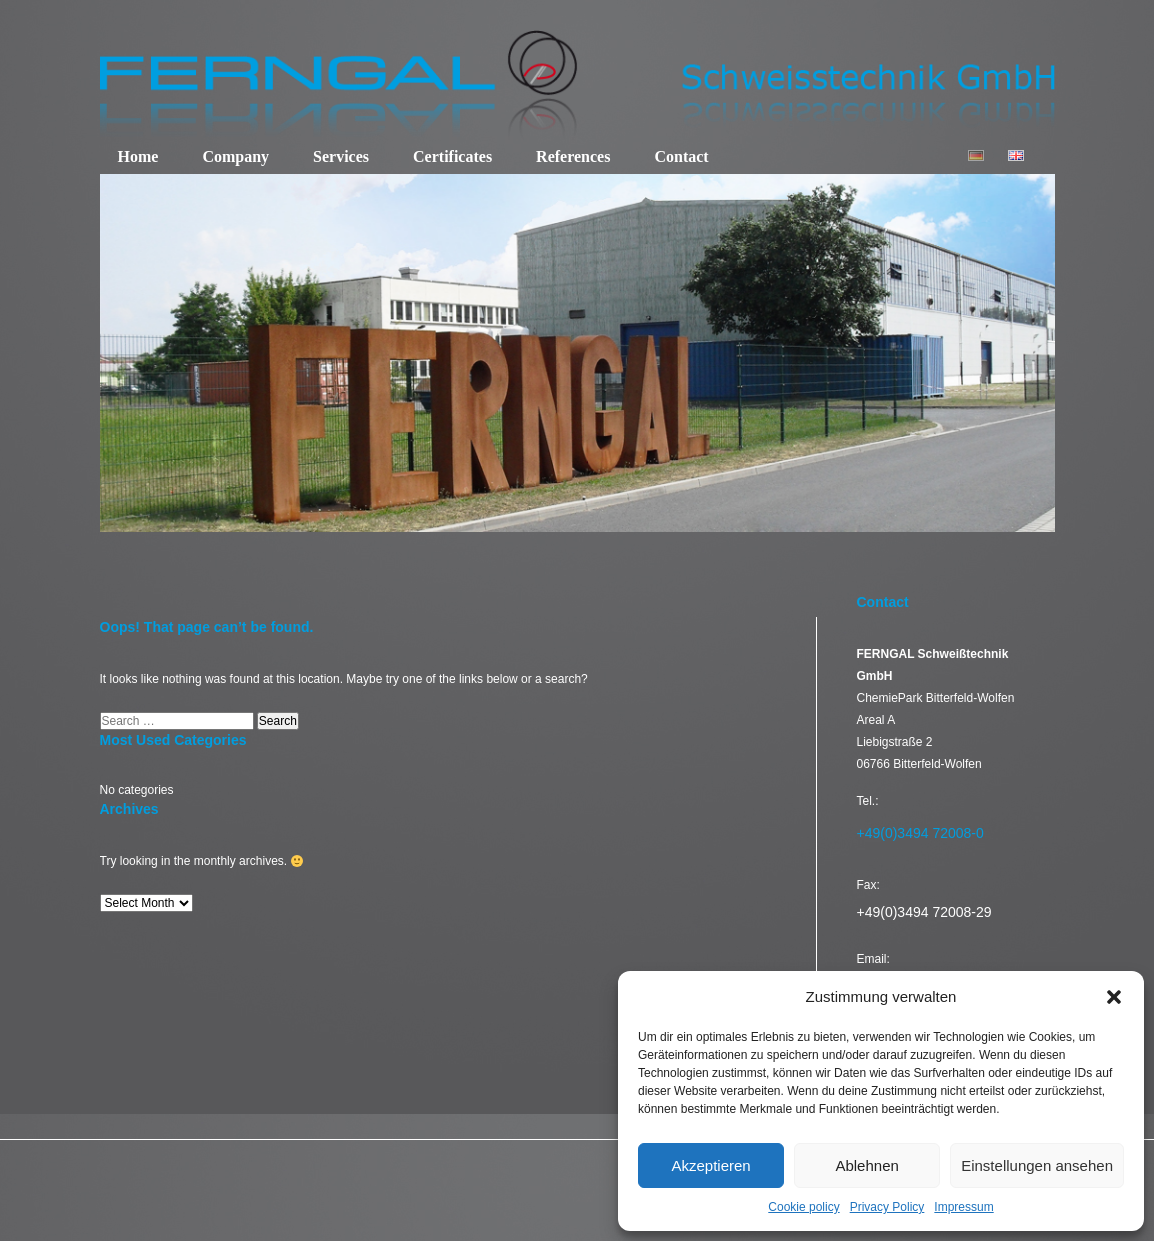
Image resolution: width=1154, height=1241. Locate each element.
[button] (1114, 997)
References (573, 156)
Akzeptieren (710, 1165)
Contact (681, 156)
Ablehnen (866, 1165)
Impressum (963, 1207)
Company (235, 156)
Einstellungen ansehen (1037, 1165)
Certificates (452, 156)
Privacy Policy (887, 1207)
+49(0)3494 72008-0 (920, 833)
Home (138, 156)
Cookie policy (803, 1207)
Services (341, 156)
